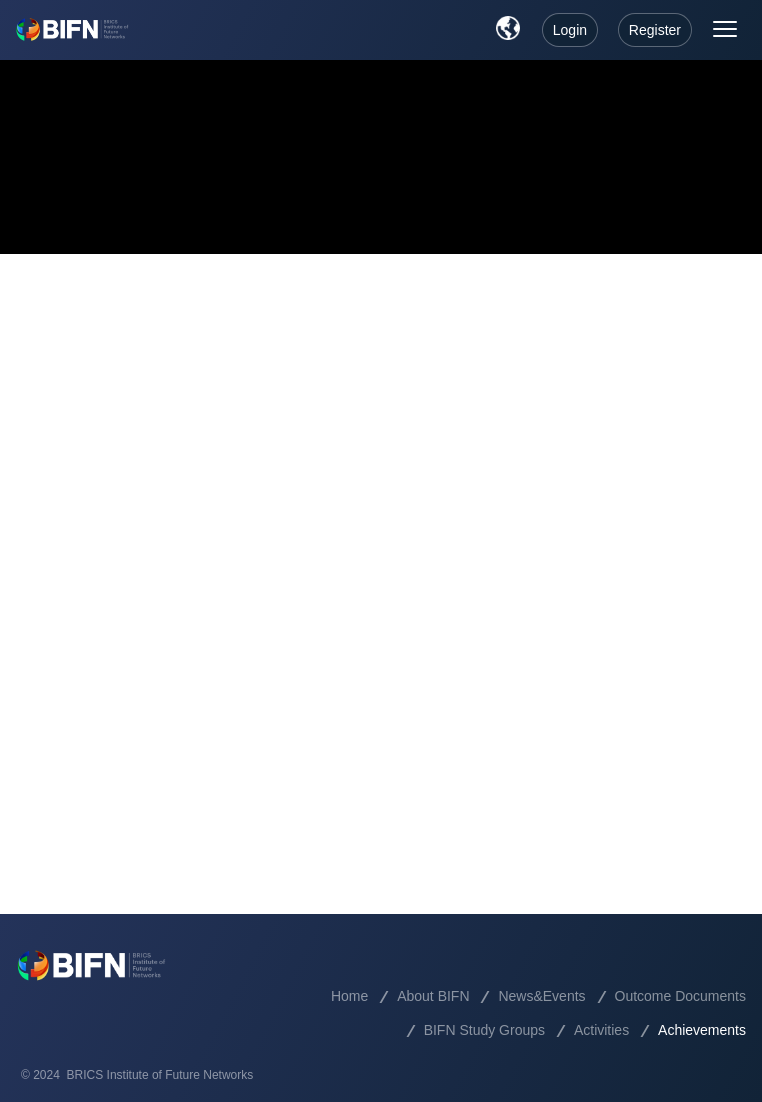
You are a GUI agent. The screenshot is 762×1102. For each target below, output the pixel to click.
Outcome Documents (681, 996)
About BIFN (433, 996)
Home (349, 996)
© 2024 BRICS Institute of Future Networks (137, 1075)
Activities (601, 1030)
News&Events (541, 996)
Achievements (702, 1030)
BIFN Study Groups (484, 1030)
